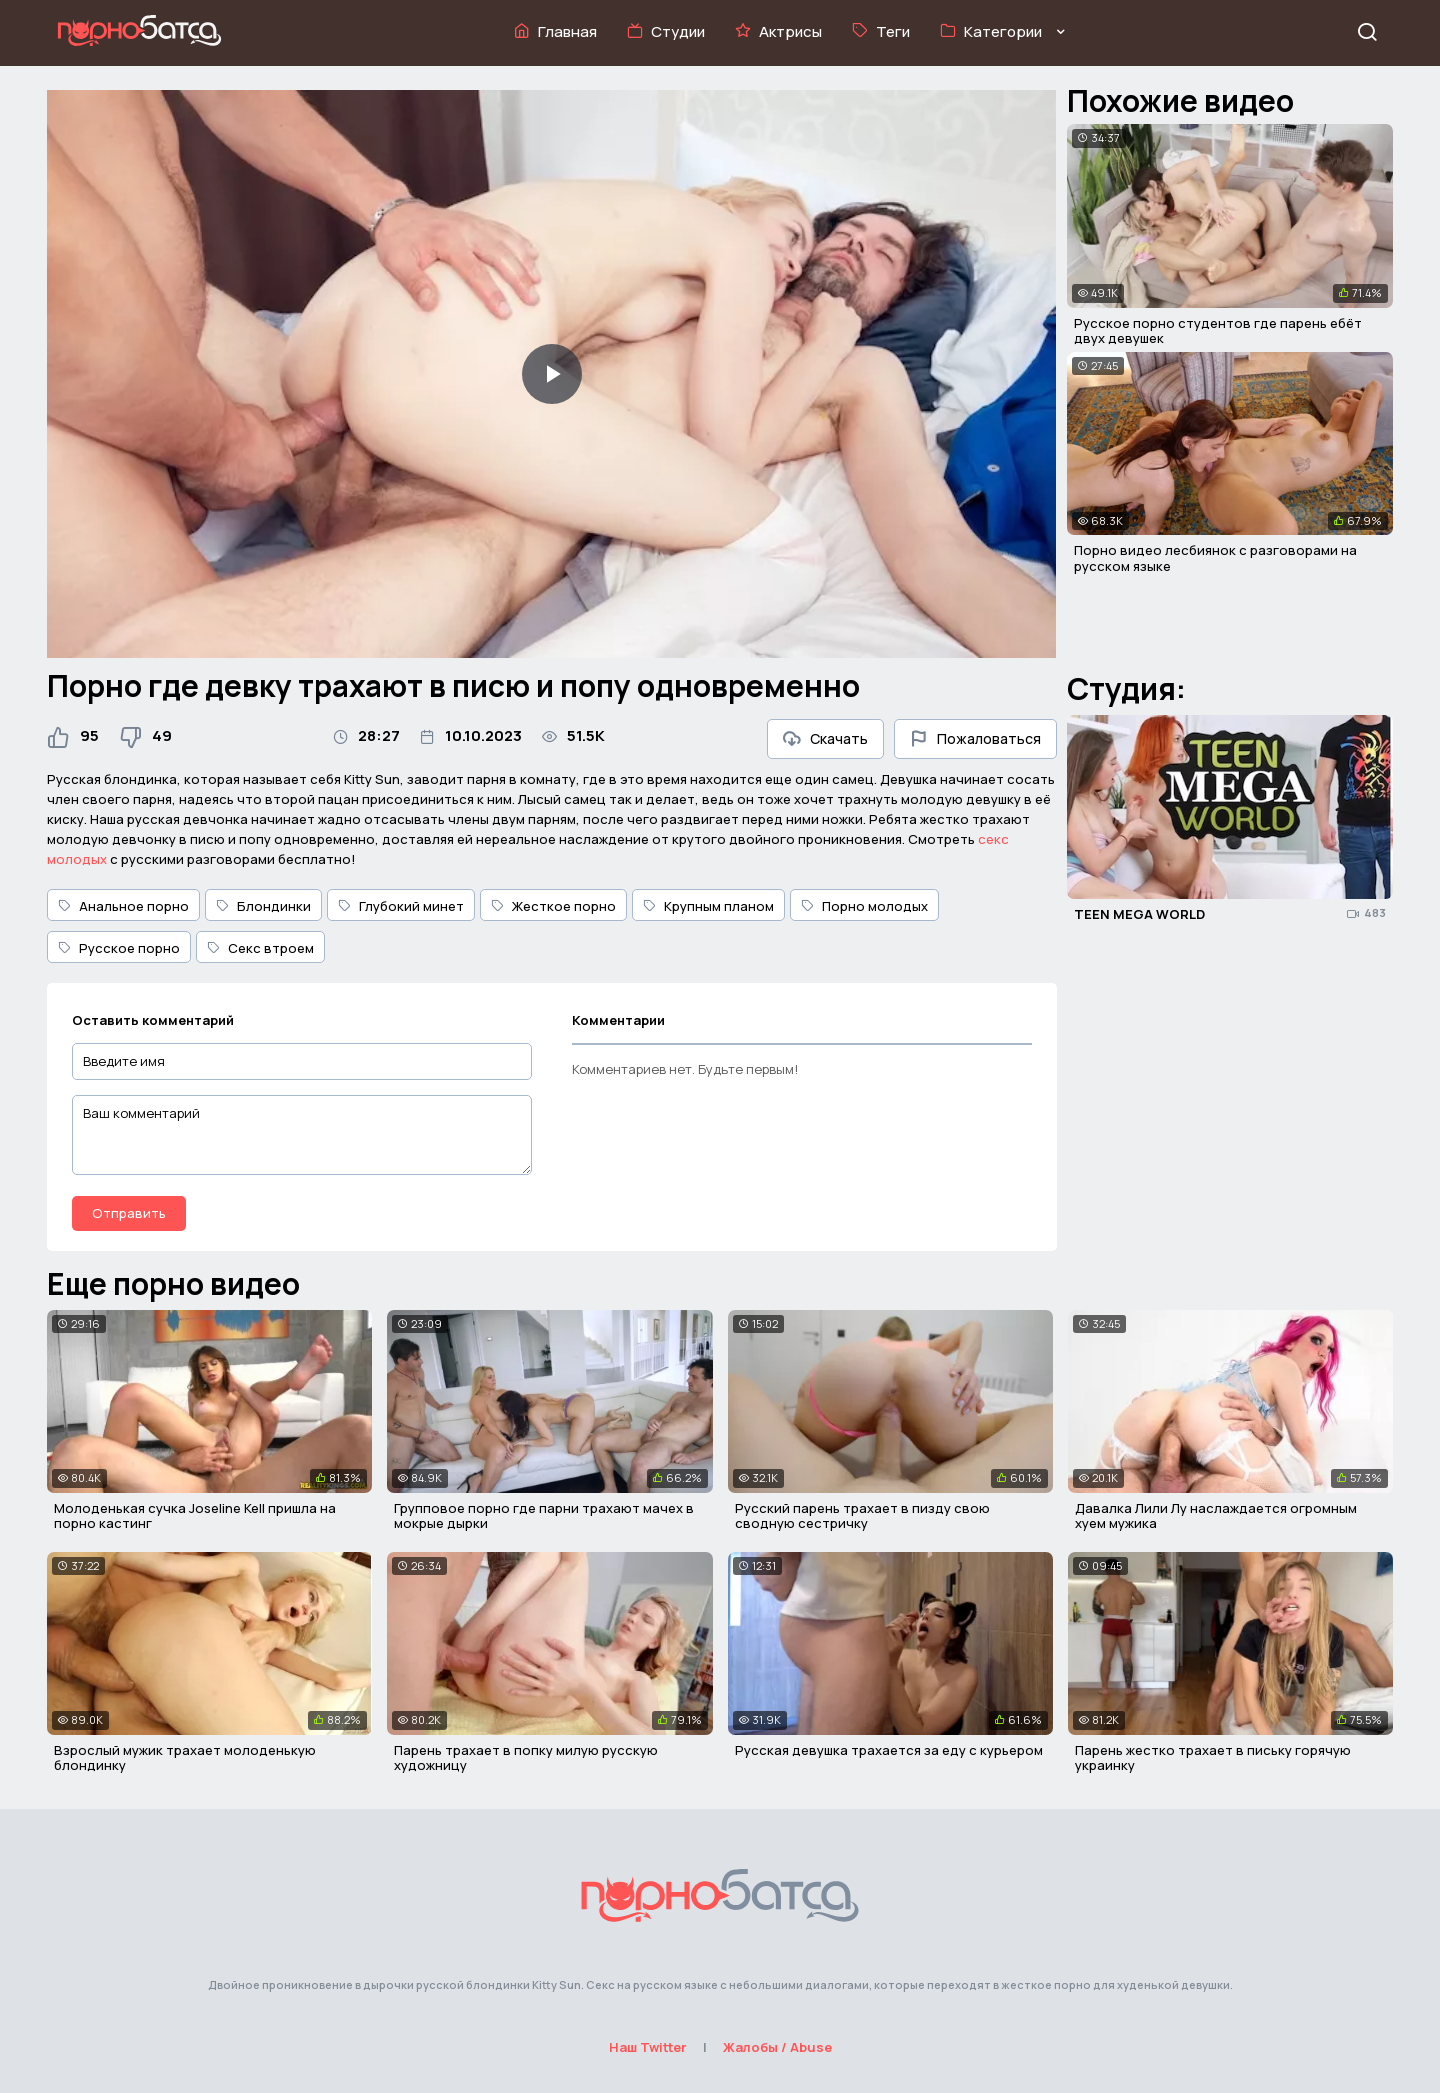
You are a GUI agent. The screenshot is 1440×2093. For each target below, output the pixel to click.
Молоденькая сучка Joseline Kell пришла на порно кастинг (195, 1516)
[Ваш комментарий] (302, 1135)
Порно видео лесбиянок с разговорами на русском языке (1215, 558)
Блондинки (263, 906)
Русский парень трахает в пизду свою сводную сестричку (862, 1516)
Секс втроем (260, 948)
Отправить (129, 1213)
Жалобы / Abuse (777, 2047)
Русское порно (119, 948)
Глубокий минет (401, 906)
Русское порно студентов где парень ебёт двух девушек (1218, 331)
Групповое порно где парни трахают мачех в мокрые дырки (544, 1516)
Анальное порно (123, 906)
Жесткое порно (553, 906)
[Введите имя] (302, 1061)
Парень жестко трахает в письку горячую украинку (1213, 1758)
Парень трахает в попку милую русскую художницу (526, 1758)
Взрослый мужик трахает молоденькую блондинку (185, 1758)
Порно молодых (864, 906)
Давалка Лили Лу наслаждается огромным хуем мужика (1216, 1516)
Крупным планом (708, 906)
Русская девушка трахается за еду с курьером (889, 1750)
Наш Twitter (648, 2047)
